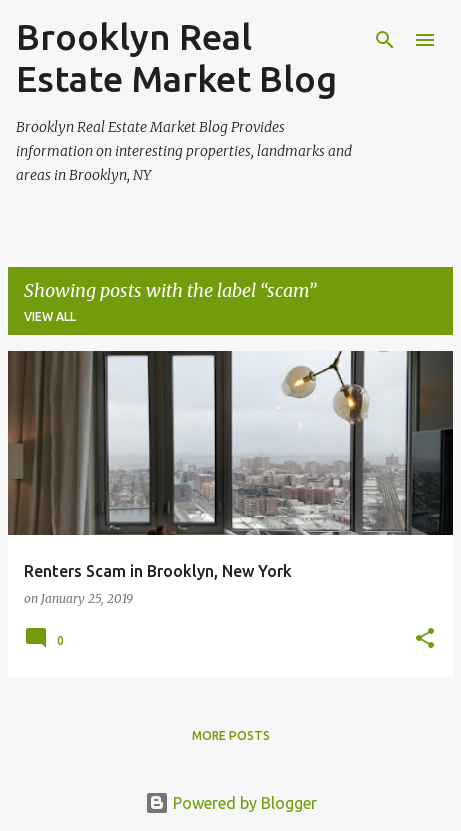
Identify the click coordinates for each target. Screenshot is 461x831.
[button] (425, 639)
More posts (231, 735)
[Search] (385, 40)
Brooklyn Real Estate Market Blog (176, 57)
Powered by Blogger (231, 803)
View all (50, 316)
